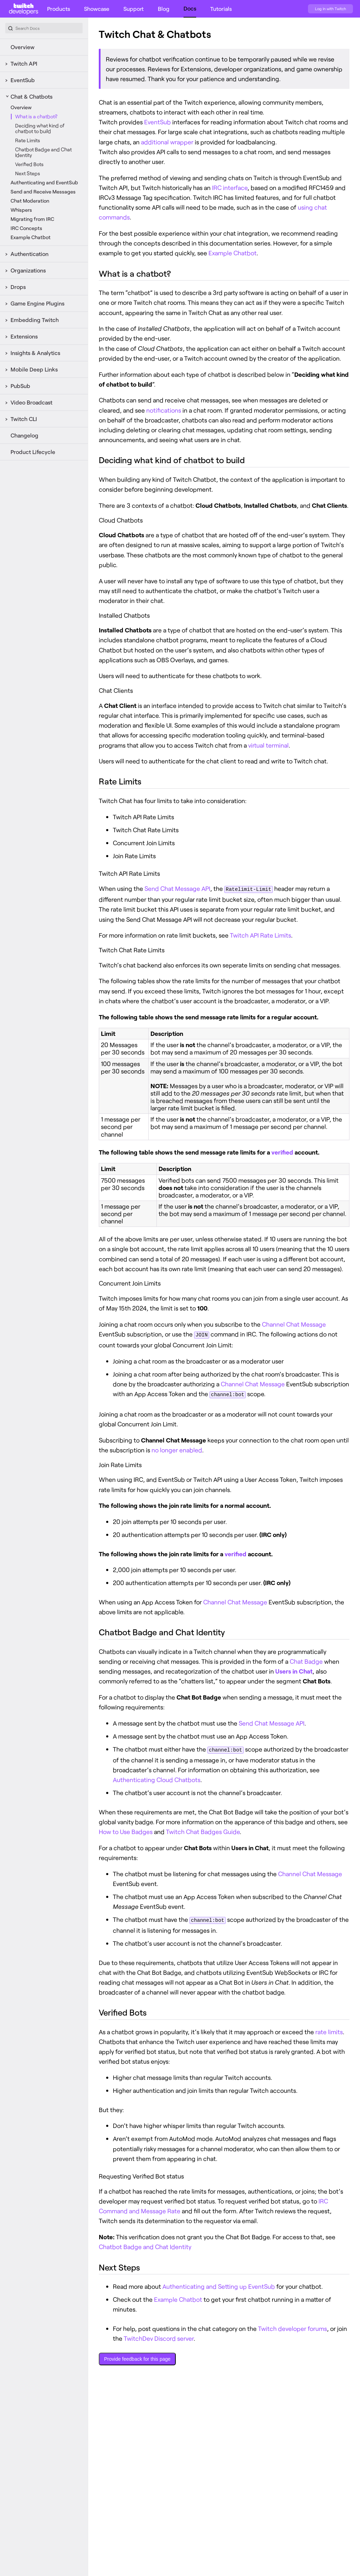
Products (58, 8)
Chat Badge (306, 1660)
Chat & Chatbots (31, 96)
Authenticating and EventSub (44, 182)
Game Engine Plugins (37, 303)
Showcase (96, 8)
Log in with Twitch (330, 8)
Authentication (30, 253)
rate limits (329, 2030)
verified (282, 1152)
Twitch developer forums (292, 2327)
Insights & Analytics (35, 352)
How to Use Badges (126, 1830)
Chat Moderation (30, 201)
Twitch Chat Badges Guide (203, 1830)
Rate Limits (27, 140)
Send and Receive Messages (43, 192)
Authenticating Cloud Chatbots (156, 1778)
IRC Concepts (26, 228)
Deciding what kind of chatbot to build (39, 128)
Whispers (21, 210)
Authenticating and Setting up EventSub (218, 2284)
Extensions (24, 336)
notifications (163, 410)
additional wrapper (167, 142)
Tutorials (221, 8)
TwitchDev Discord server (159, 2336)
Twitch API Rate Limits (260, 935)
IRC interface (230, 187)
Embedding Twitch (35, 319)
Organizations (28, 270)
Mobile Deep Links (34, 369)
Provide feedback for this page (137, 2357)
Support (133, 8)
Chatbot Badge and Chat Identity (43, 152)
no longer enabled (177, 1449)
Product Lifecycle (33, 451)
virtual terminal (268, 745)
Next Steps (27, 173)
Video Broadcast (31, 402)
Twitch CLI (24, 418)
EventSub (23, 80)
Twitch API (24, 63)
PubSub (20, 385)
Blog (163, 8)
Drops (18, 286)
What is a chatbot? (36, 116)
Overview (22, 47)
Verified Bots (29, 164)
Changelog (24, 435)
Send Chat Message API (177, 888)
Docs (190, 8)
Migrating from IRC (32, 219)
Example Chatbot (31, 237)
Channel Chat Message (294, 1324)
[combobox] (44, 28)
